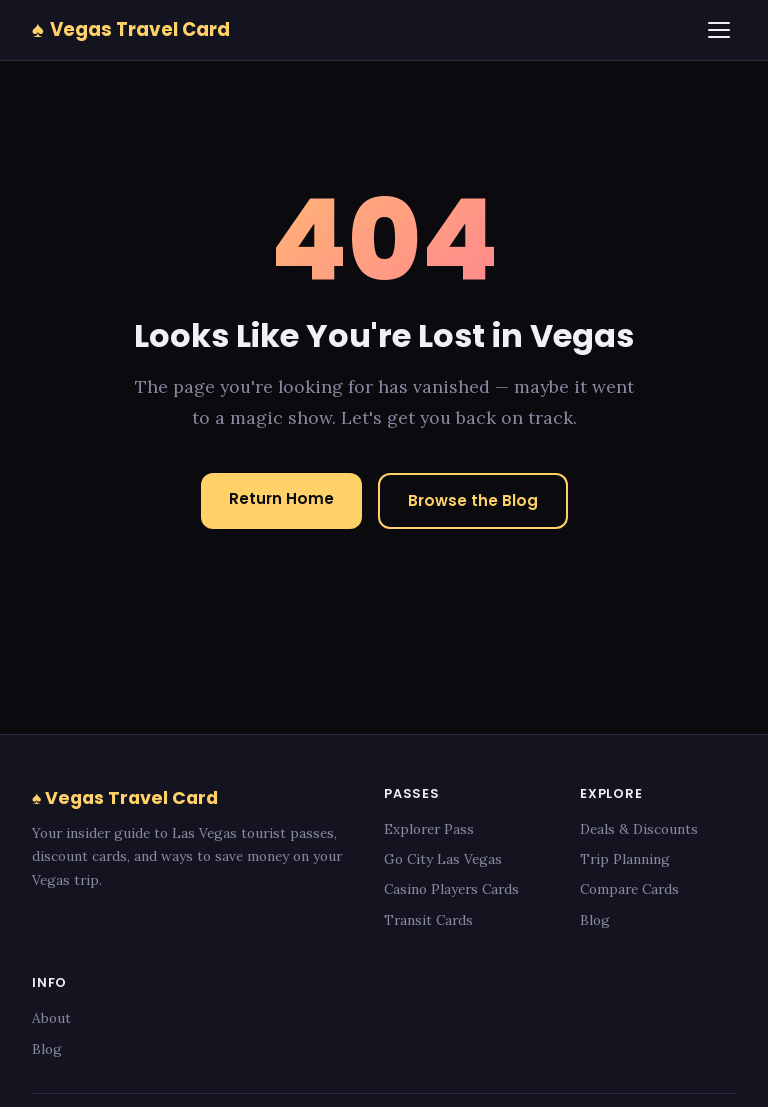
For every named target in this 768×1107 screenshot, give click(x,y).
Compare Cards (629, 889)
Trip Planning (625, 859)
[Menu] (719, 30)
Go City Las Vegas (443, 859)
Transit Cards (428, 920)
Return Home (281, 498)
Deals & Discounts (639, 829)
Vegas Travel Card (131, 29)
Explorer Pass (429, 829)
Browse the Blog (473, 500)
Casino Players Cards (451, 889)
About (51, 1018)
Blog (595, 920)
